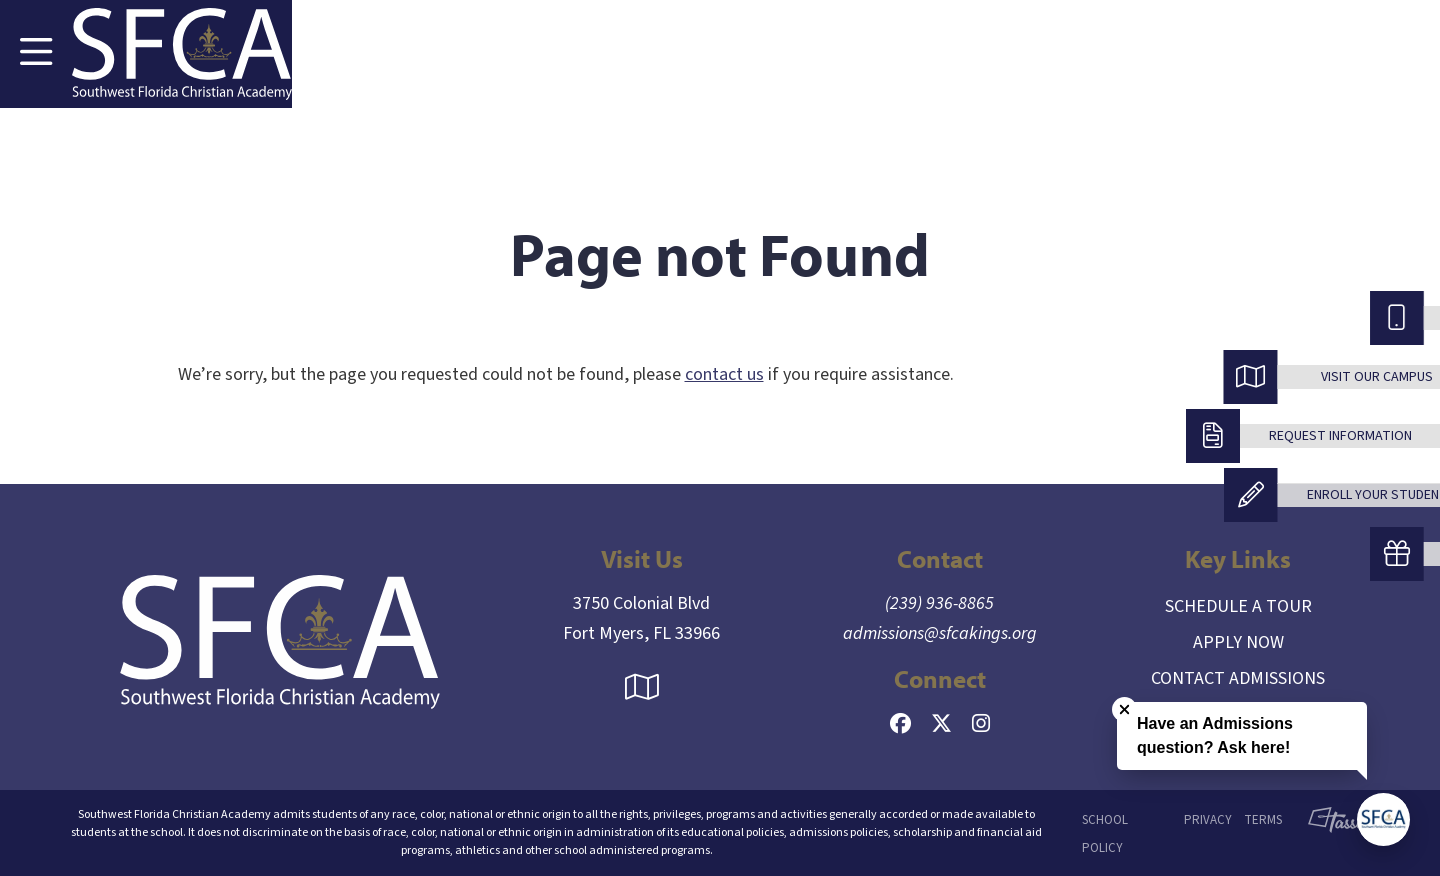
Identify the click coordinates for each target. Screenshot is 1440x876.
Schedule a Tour (1238, 606)
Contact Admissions (1238, 678)
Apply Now (1238, 642)
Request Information (1340, 436)
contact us (724, 374)
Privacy (1208, 820)
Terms (1263, 820)
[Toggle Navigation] (36, 54)
